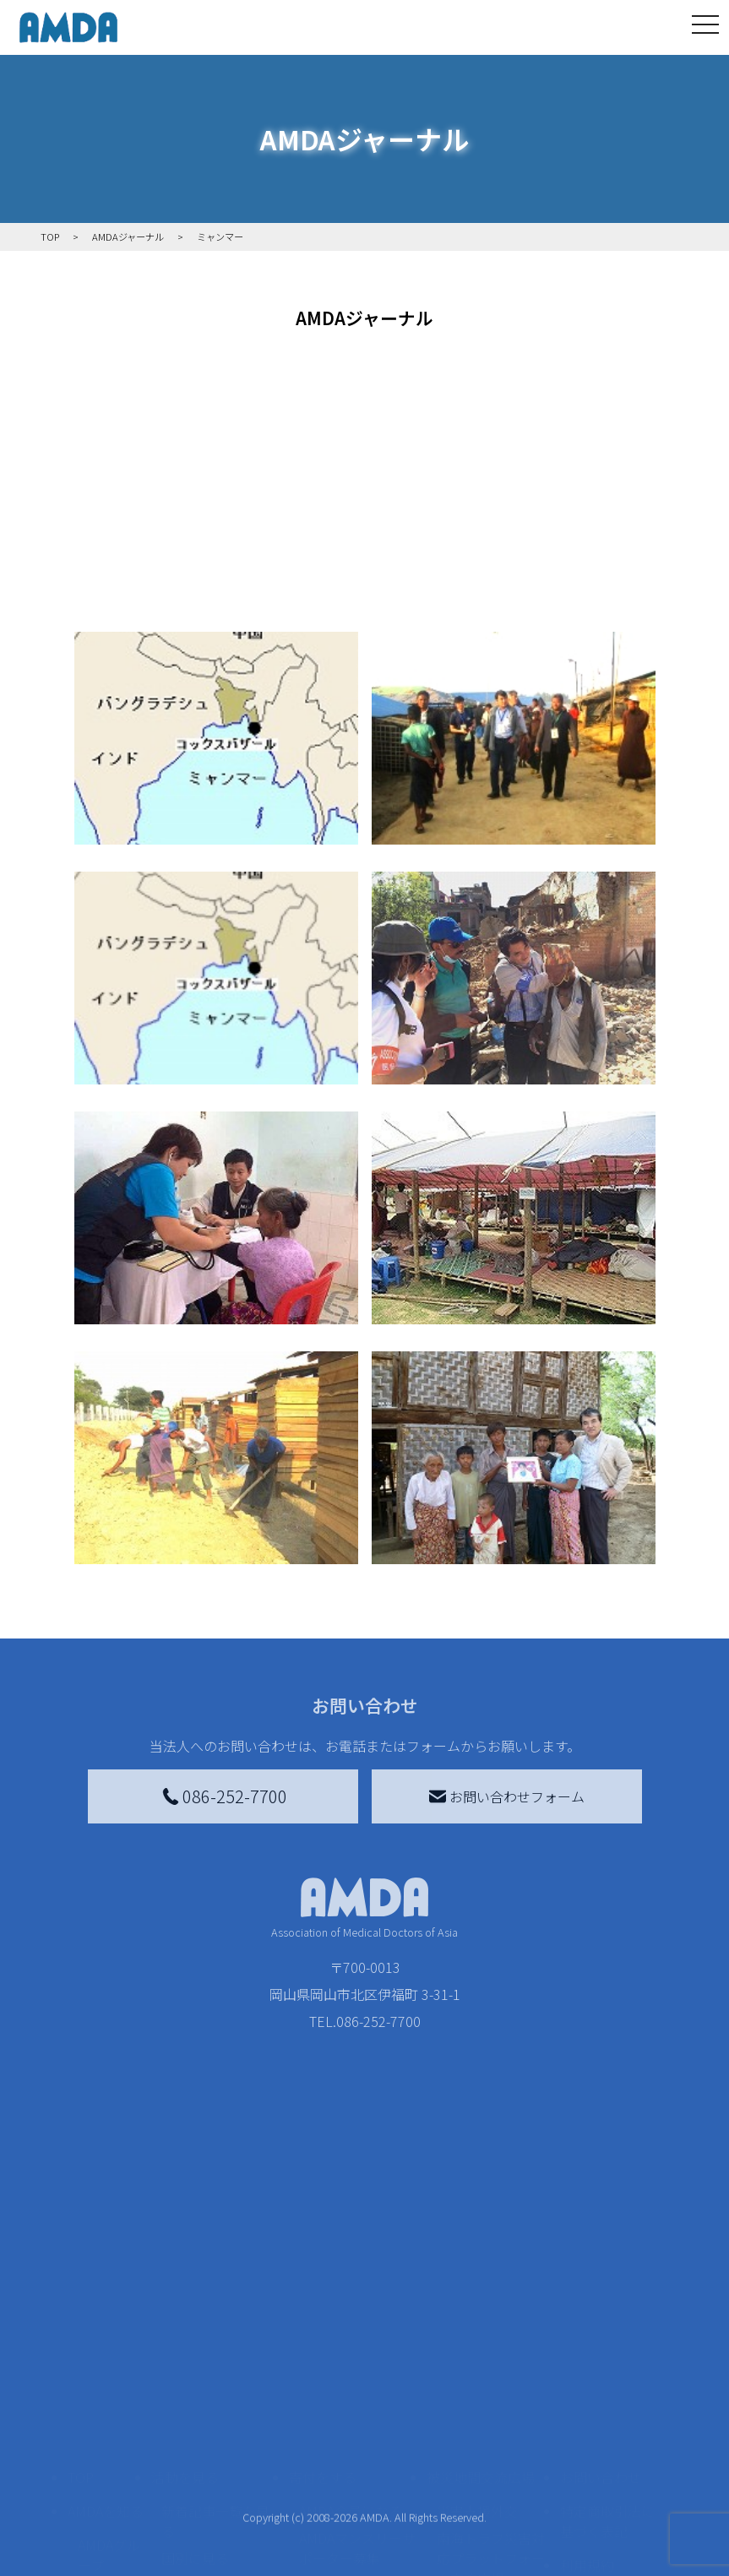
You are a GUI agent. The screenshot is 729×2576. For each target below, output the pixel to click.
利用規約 (587, 2435)
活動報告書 (105, 2472)
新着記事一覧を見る (215, 2391)
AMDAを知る (106, 2381)
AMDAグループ (109, 2425)
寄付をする (322, 2347)
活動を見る (185, 2347)
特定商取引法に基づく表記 (607, 2391)
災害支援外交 (477, 2381)
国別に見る (195, 2428)
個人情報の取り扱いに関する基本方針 (607, 2489)
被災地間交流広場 (481, 2347)
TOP (81, 2347)
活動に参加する (198, 2489)
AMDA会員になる (350, 2381)
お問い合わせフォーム (507, 1796)
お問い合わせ (600, 2347)
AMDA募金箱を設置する (357, 2512)
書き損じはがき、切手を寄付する (352, 2465)
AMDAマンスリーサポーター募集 (357, 2418)
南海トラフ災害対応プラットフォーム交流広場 (491, 2428)
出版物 (98, 2556)
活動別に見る (201, 2455)
